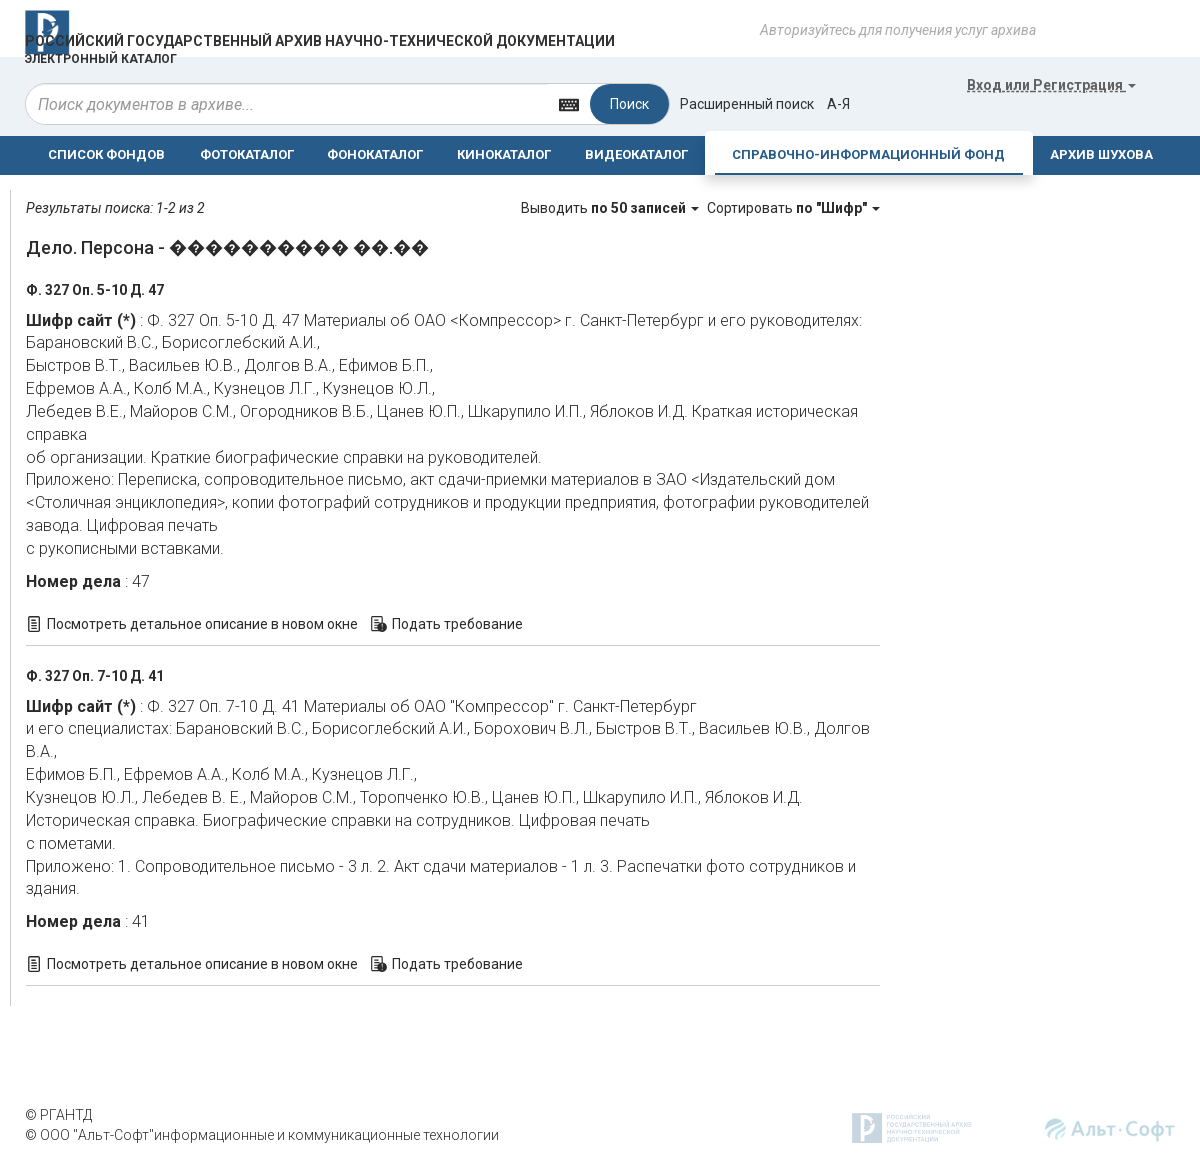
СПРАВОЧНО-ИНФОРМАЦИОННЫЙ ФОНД (868, 154)
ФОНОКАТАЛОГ (375, 154)
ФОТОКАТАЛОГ (247, 154)
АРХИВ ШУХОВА (1101, 154)
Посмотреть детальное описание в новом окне (202, 624)
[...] (287, 104)
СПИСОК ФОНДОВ (106, 154)
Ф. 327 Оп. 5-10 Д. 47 (95, 290)
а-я (838, 104)
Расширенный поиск (747, 104)
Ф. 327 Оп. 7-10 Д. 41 (95, 676)
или (1051, 85)
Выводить (611, 208)
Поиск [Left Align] (629, 104)
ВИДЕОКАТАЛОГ (636, 154)
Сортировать (793, 208)
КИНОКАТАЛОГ (504, 154)
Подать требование (457, 624)
